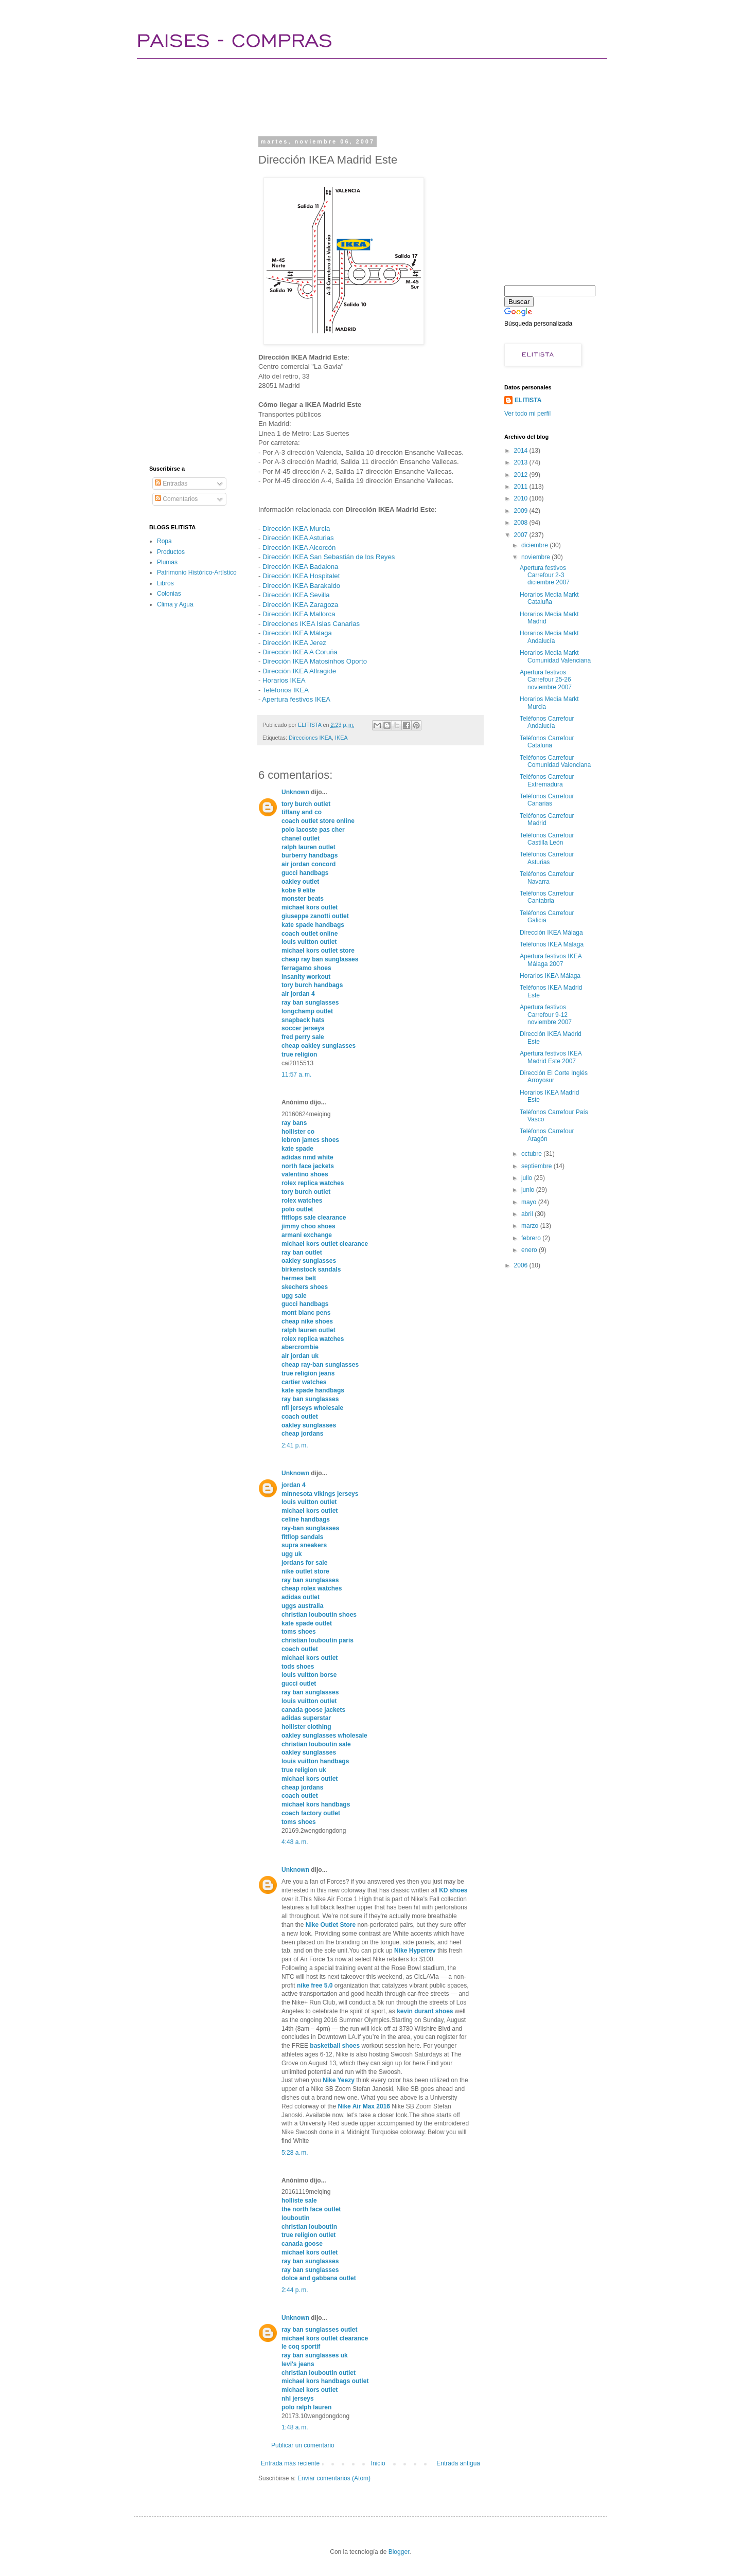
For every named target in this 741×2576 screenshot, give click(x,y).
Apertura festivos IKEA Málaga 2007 (550, 960)
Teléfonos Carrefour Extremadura (547, 780)
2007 (522, 535)
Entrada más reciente (290, 2463)
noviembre (536, 557)
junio (528, 1189)
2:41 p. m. (294, 1445)
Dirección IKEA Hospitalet (301, 576)
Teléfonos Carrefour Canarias (547, 800)
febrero (531, 1238)
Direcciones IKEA (310, 738)
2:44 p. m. (294, 2290)
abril (528, 1214)
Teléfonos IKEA (285, 690)
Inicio (378, 2463)
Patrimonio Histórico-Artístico (197, 572)
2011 (522, 486)
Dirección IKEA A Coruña (300, 652)
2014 (522, 450)
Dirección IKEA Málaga (297, 633)
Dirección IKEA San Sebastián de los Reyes (328, 557)
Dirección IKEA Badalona (300, 566)
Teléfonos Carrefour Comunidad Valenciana (555, 761)
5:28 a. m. (294, 2152)
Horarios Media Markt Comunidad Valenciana (555, 656)
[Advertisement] (336, 95)
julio (527, 1178)
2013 (522, 462)
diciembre (535, 545)
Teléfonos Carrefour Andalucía (547, 722)
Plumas (167, 562)
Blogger (399, 2551)
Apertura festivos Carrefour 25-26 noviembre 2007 (546, 680)
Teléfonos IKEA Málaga (552, 944)
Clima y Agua (175, 604)
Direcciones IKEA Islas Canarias (311, 624)
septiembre (537, 1166)
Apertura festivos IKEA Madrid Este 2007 (550, 1057)
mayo (529, 1202)
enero (530, 1250)
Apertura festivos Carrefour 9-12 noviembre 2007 (546, 1015)
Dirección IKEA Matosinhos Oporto (314, 661)
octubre (532, 1153)
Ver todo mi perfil (527, 413)
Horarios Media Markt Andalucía (549, 637)
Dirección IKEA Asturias (298, 538)
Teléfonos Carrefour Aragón (547, 1135)
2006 (522, 1265)
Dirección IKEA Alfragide (299, 671)
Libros (165, 583)
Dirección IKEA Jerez (294, 643)
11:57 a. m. (296, 1074)
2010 (522, 498)
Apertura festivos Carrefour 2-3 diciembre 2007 (545, 575)
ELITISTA (528, 400)
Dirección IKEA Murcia (296, 528)
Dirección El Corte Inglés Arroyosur (554, 1076)
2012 (522, 474)
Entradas (171, 483)
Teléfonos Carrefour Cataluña (547, 742)
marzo (530, 1225)
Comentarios (176, 499)
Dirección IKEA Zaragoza (300, 605)
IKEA (341, 738)
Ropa (164, 541)
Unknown (295, 792)
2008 (522, 522)
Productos (171, 552)
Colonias (169, 593)
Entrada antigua (458, 2463)
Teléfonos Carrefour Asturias (547, 858)
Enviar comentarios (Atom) (333, 2478)
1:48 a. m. (294, 2427)
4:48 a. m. (294, 1842)
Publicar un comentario (302, 2445)
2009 (522, 510)
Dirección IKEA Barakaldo (301, 585)
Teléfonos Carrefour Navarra (547, 877)
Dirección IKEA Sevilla (295, 595)
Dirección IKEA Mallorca (298, 614)
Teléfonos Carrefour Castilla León (547, 839)
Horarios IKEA (284, 680)
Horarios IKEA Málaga (550, 975)
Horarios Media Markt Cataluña (549, 598)
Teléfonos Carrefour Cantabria (547, 897)
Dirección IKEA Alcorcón (299, 547)
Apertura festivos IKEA (296, 699)
